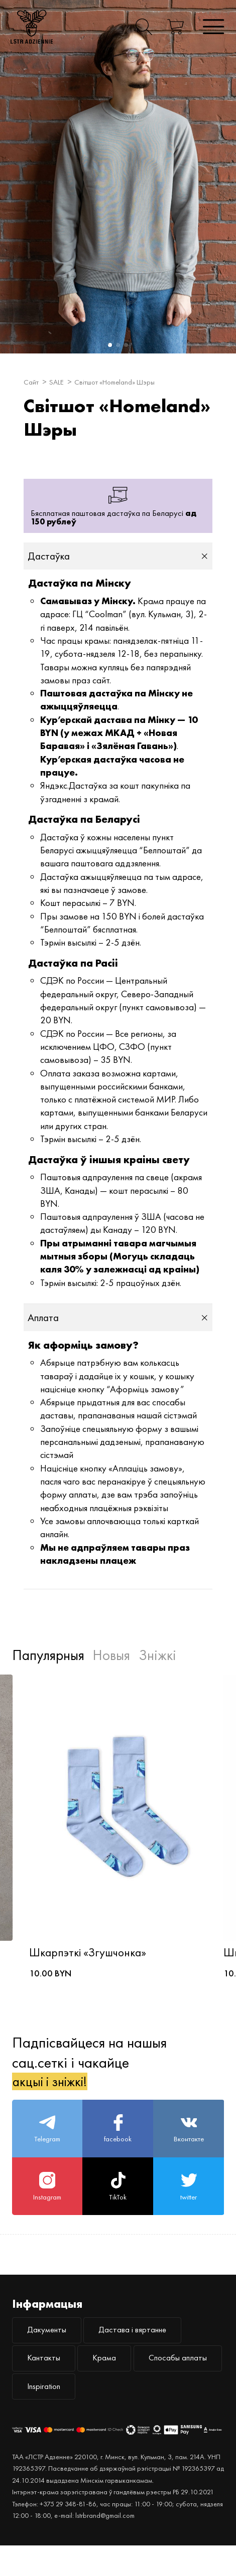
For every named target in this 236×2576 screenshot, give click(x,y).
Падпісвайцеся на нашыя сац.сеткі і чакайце (89, 2071)
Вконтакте (188, 2142)
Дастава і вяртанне (147, 2352)
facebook (118, 2142)
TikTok (118, 2204)
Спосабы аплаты (61, 2415)
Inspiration (150, 2415)
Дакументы (51, 2352)
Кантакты (47, 2383)
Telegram (47, 2142)
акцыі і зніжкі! (55, 2091)
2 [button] (116, 344)
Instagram (47, 2204)
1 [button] (108, 344)
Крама (115, 2383)
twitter (189, 2204)
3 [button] (125, 344)
